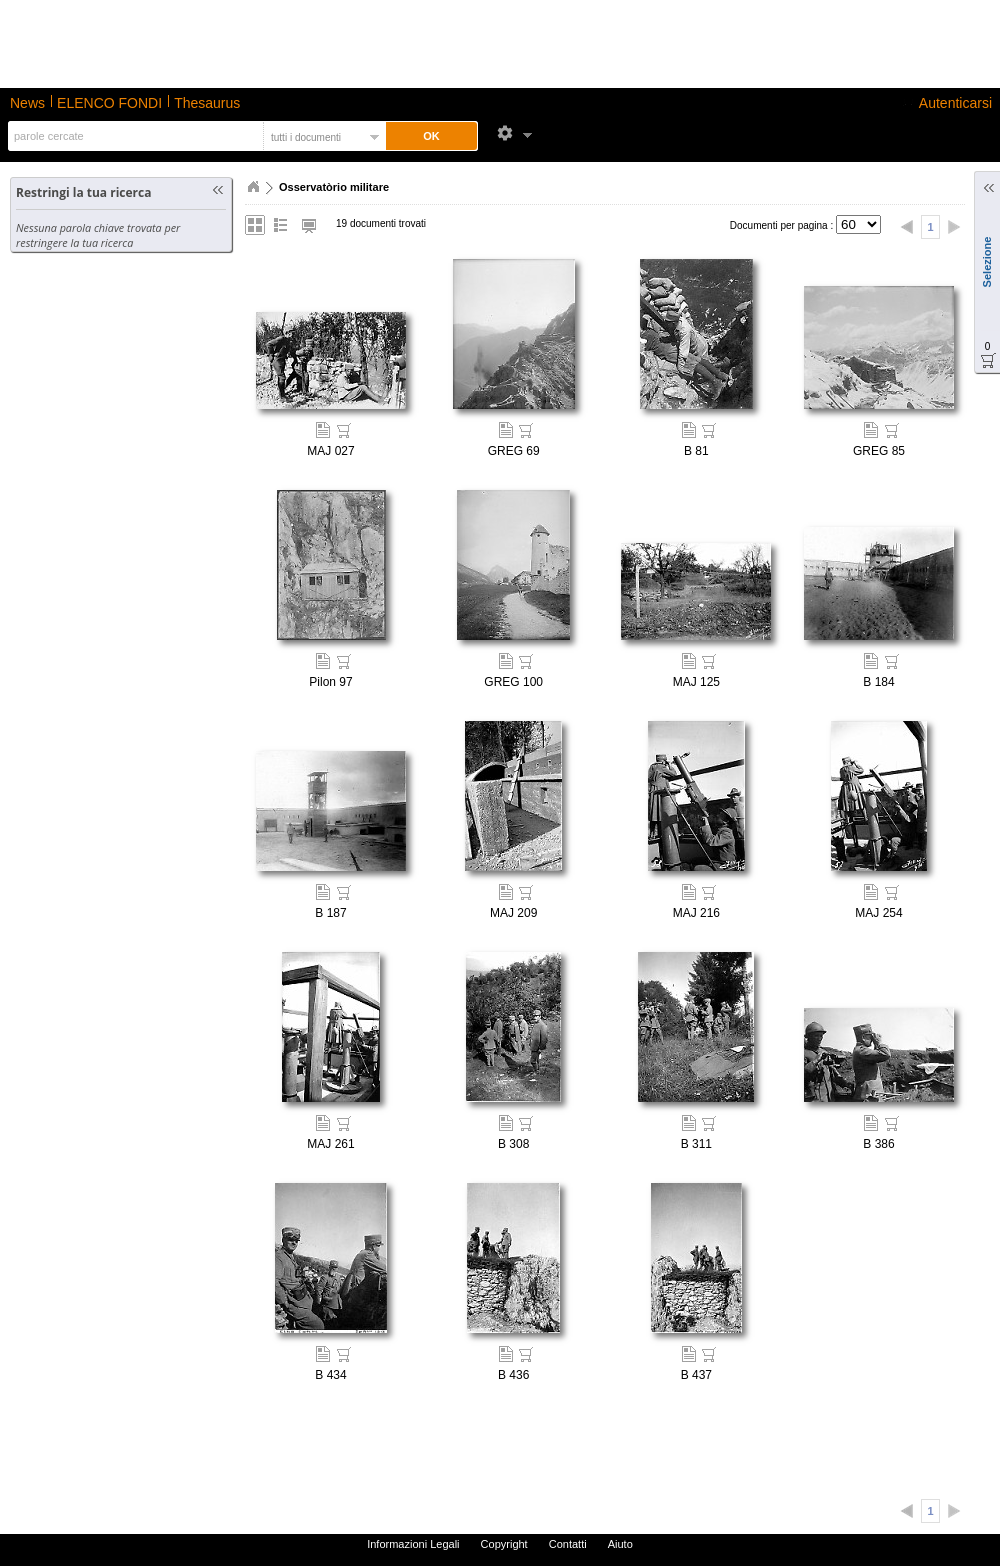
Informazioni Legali (413, 1544)
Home (253, 187)
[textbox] (133, 136)
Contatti (568, 1544)
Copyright (504, 1544)
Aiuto (620, 1544)
